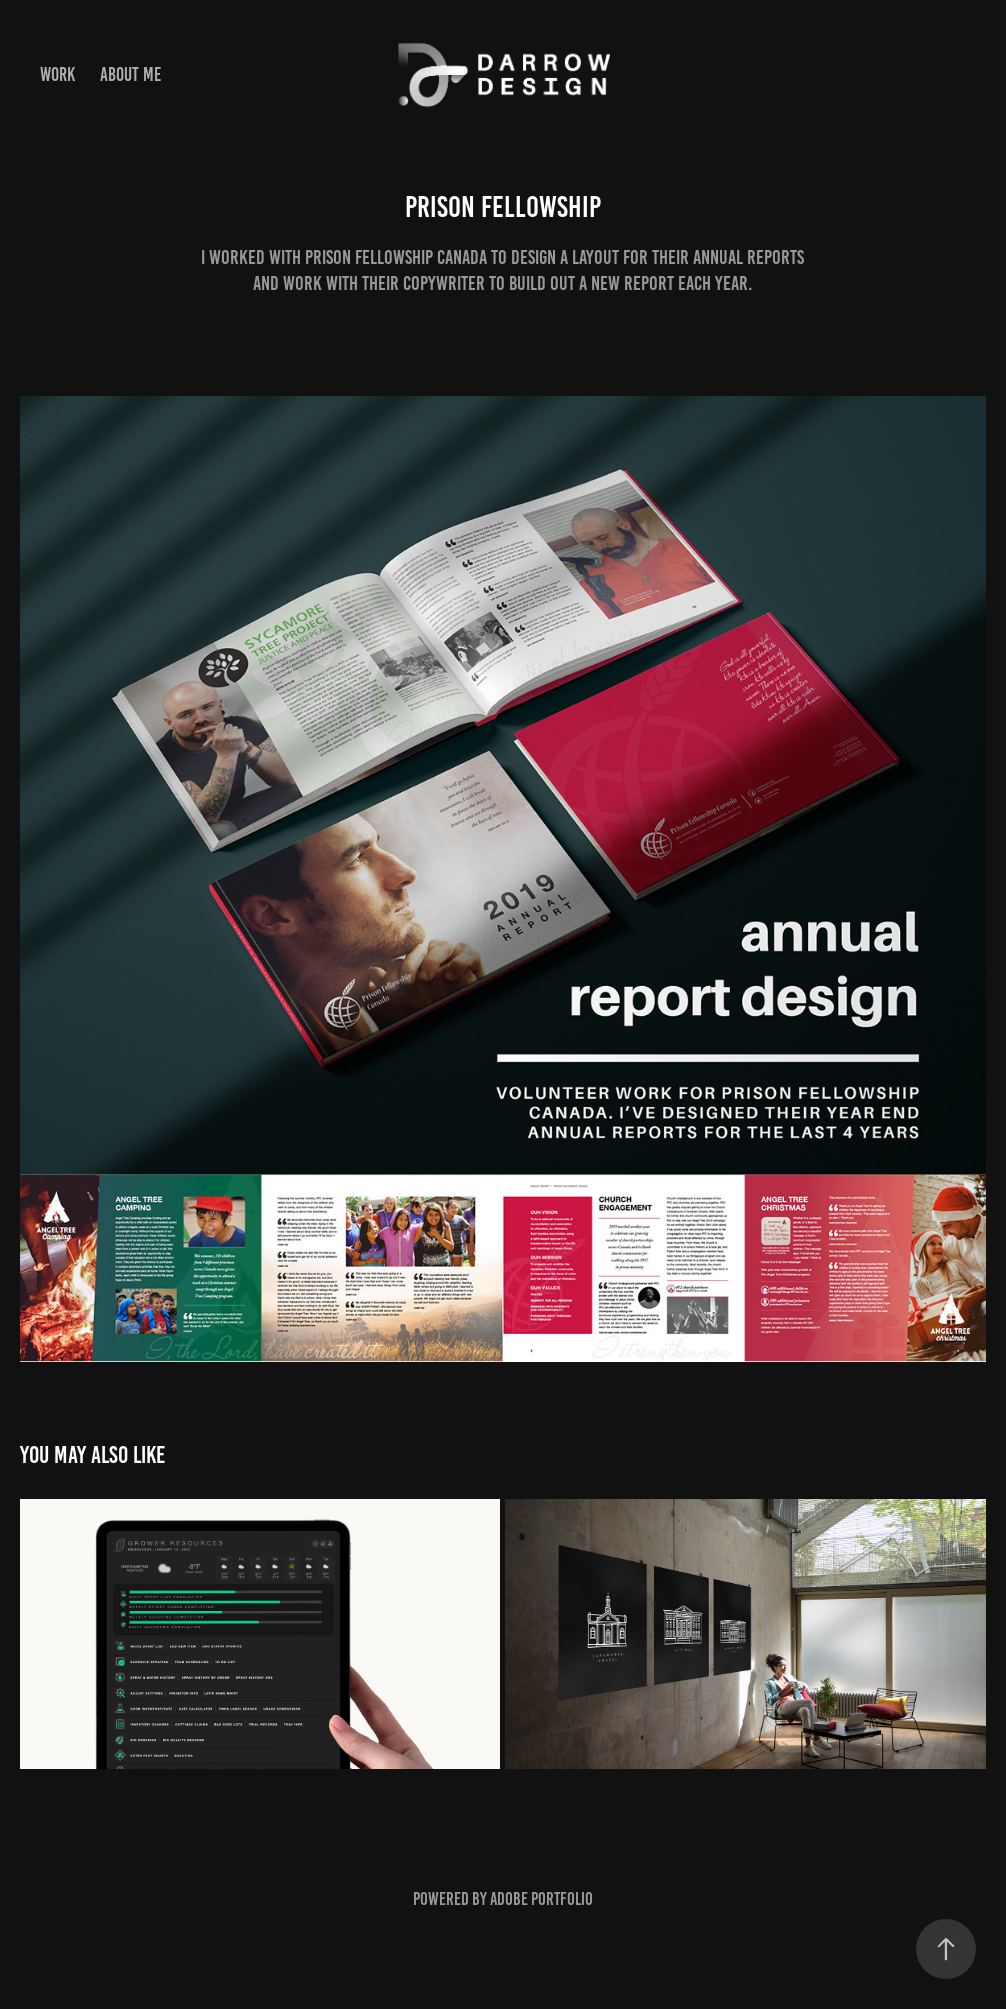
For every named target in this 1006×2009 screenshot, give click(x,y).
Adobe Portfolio (541, 1899)
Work (57, 74)
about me (130, 74)
